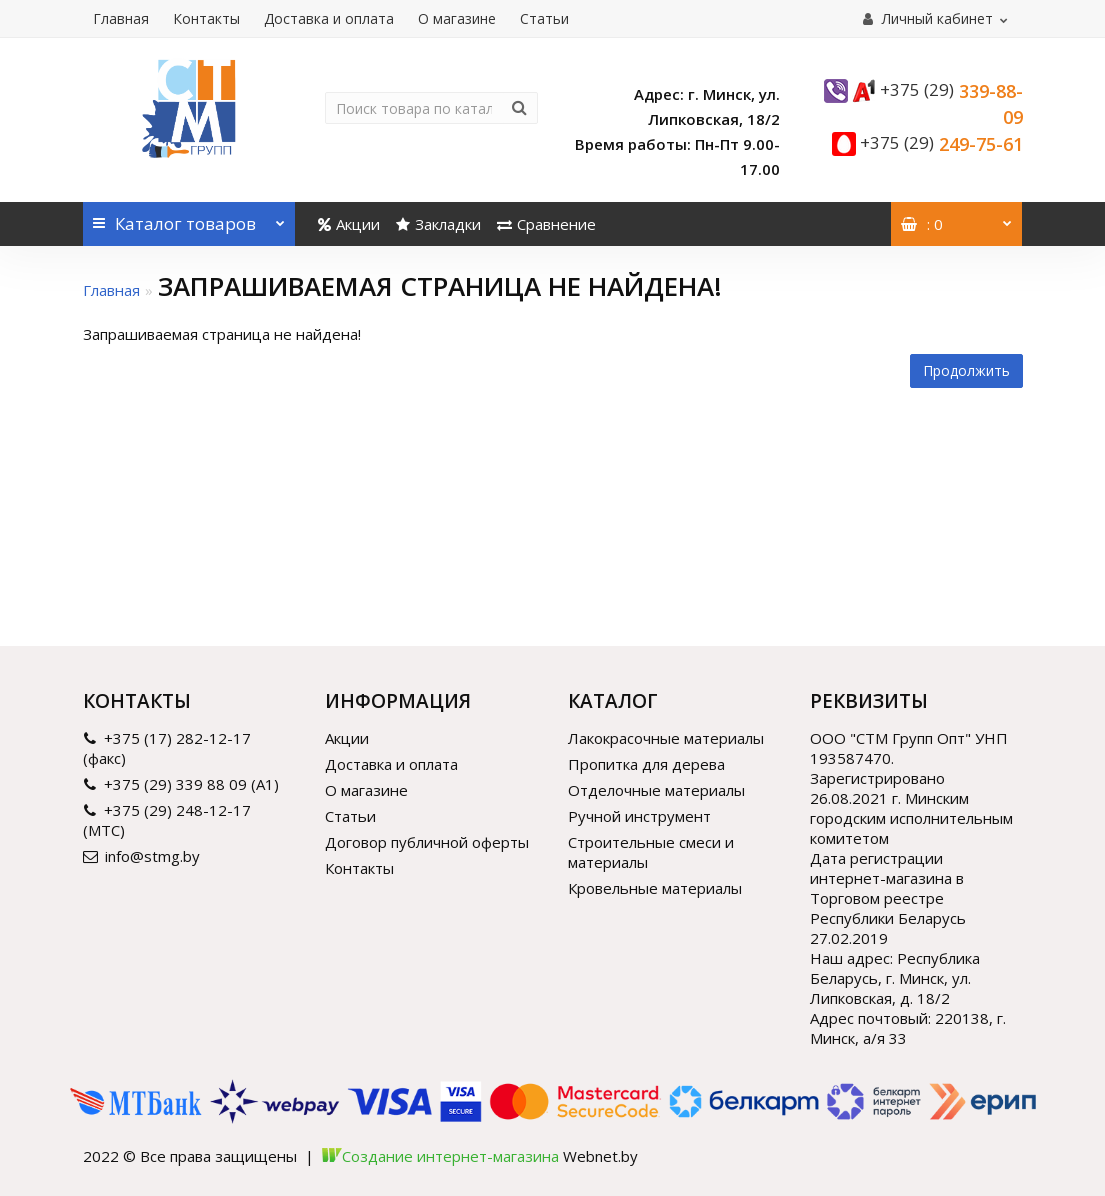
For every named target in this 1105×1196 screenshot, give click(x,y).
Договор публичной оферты (427, 842)
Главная (121, 18)
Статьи (544, 18)
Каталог (189, 218)
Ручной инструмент (639, 816)
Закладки (438, 224)
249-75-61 (941, 144)
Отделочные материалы (656, 790)
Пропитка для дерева (646, 764)
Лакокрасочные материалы (666, 738)
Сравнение (546, 224)
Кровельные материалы (655, 888)
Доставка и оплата (329, 18)
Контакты (206, 18)
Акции (349, 224)
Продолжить (966, 370)
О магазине (457, 18)
